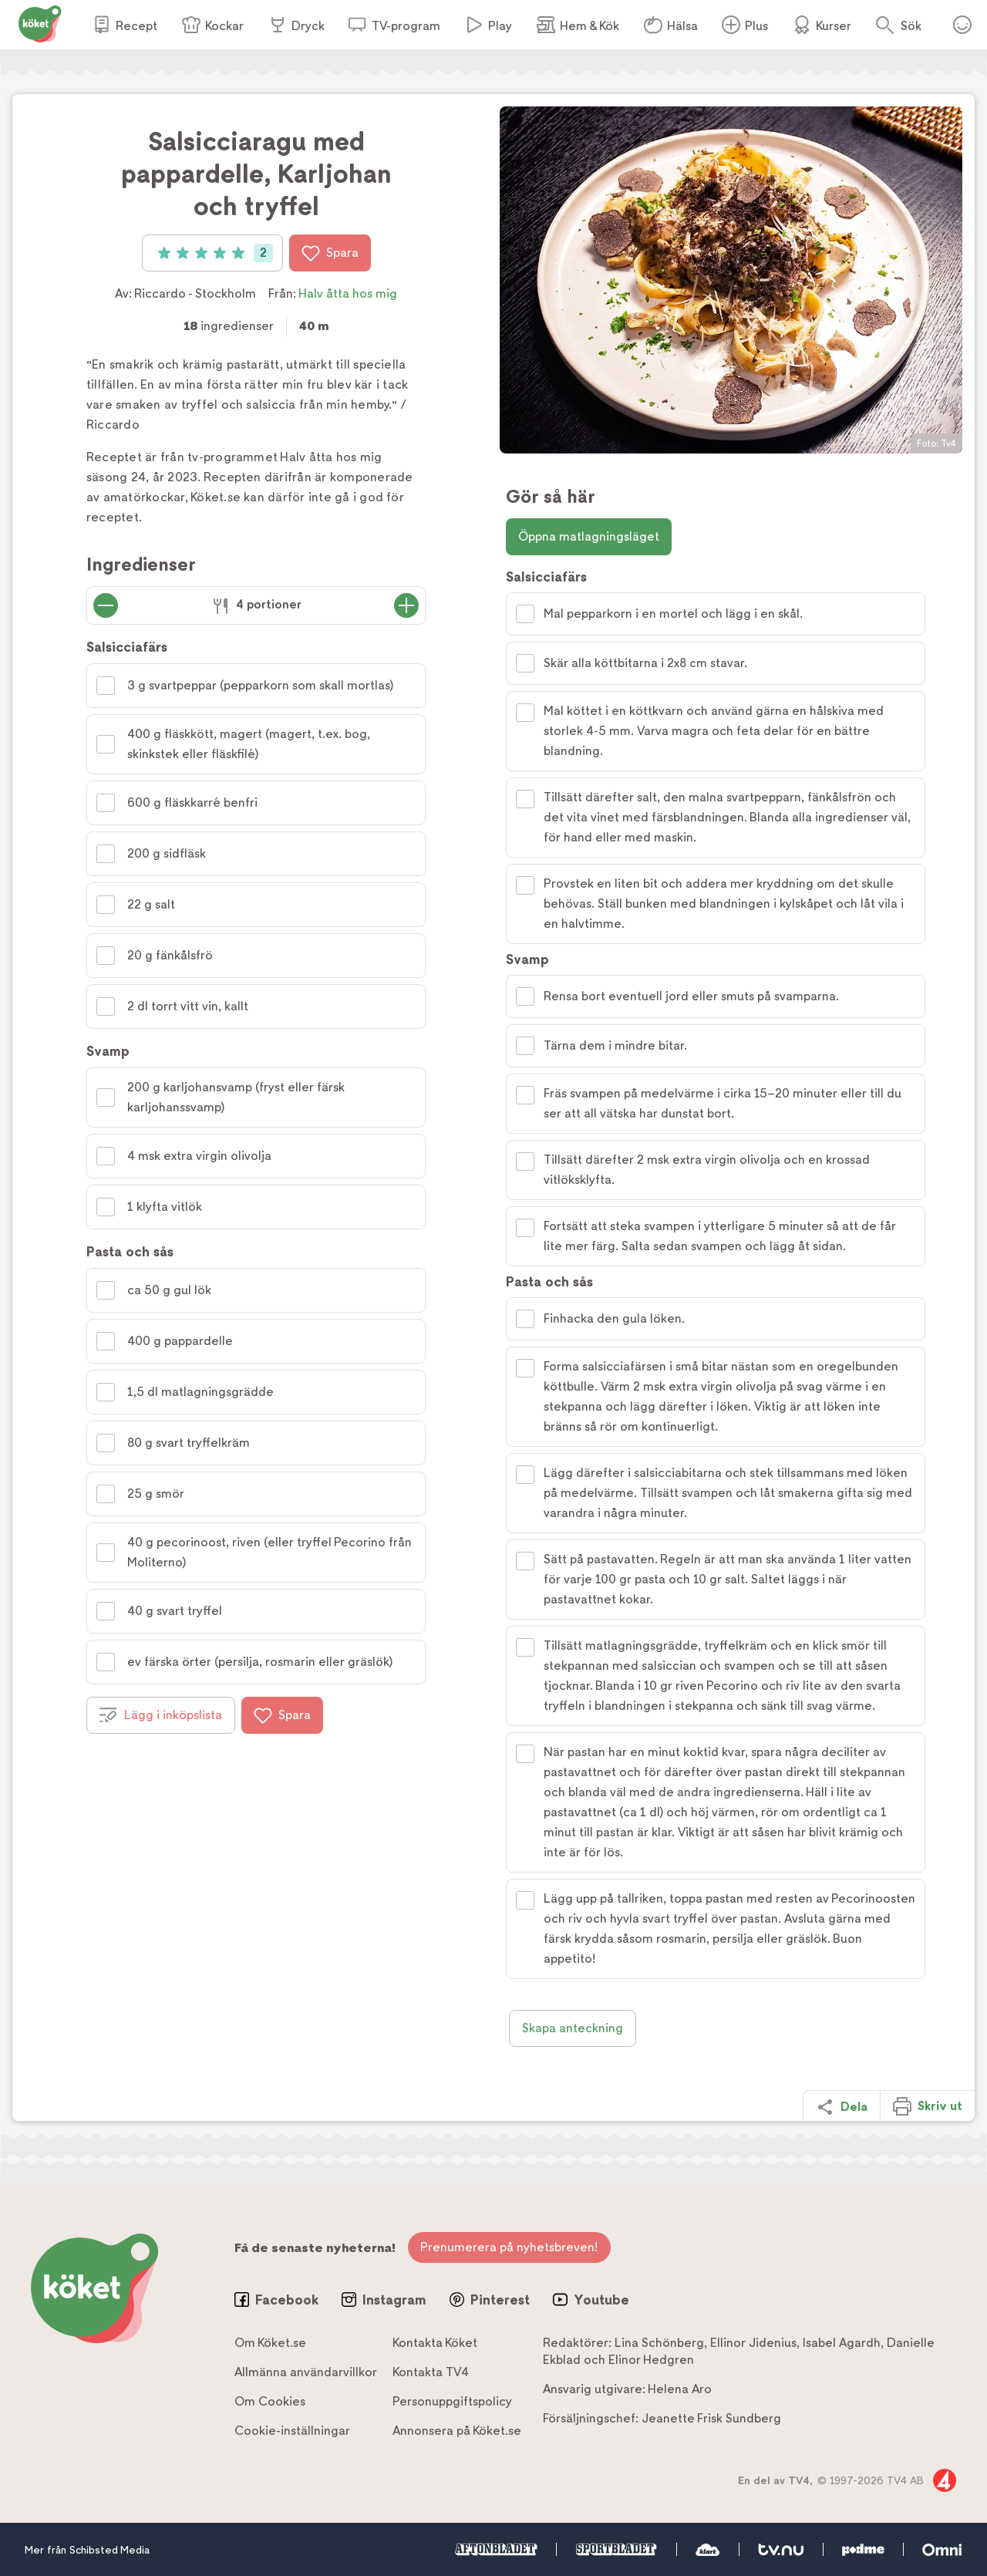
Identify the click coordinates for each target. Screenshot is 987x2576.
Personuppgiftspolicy (452, 2401)
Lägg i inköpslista (160, 1715)
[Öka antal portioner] (406, 605)
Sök (911, 26)
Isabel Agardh (842, 2342)
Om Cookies (269, 2401)
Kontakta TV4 (430, 2372)
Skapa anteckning (572, 2028)
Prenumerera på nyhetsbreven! (509, 2247)
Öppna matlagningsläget (588, 536)
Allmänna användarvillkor (305, 2372)
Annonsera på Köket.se (456, 2430)
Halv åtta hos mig (347, 293)
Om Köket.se (270, 2342)
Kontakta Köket (434, 2342)
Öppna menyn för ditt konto (962, 24)
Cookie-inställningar (292, 2430)
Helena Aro (680, 2389)
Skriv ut (927, 2106)
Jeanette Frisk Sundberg (711, 2418)
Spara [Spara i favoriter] (330, 253)
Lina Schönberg (659, 2342)
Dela (841, 2107)
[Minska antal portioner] (105, 605)
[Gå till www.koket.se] (40, 22)
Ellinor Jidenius (753, 2342)
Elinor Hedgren (651, 2359)
